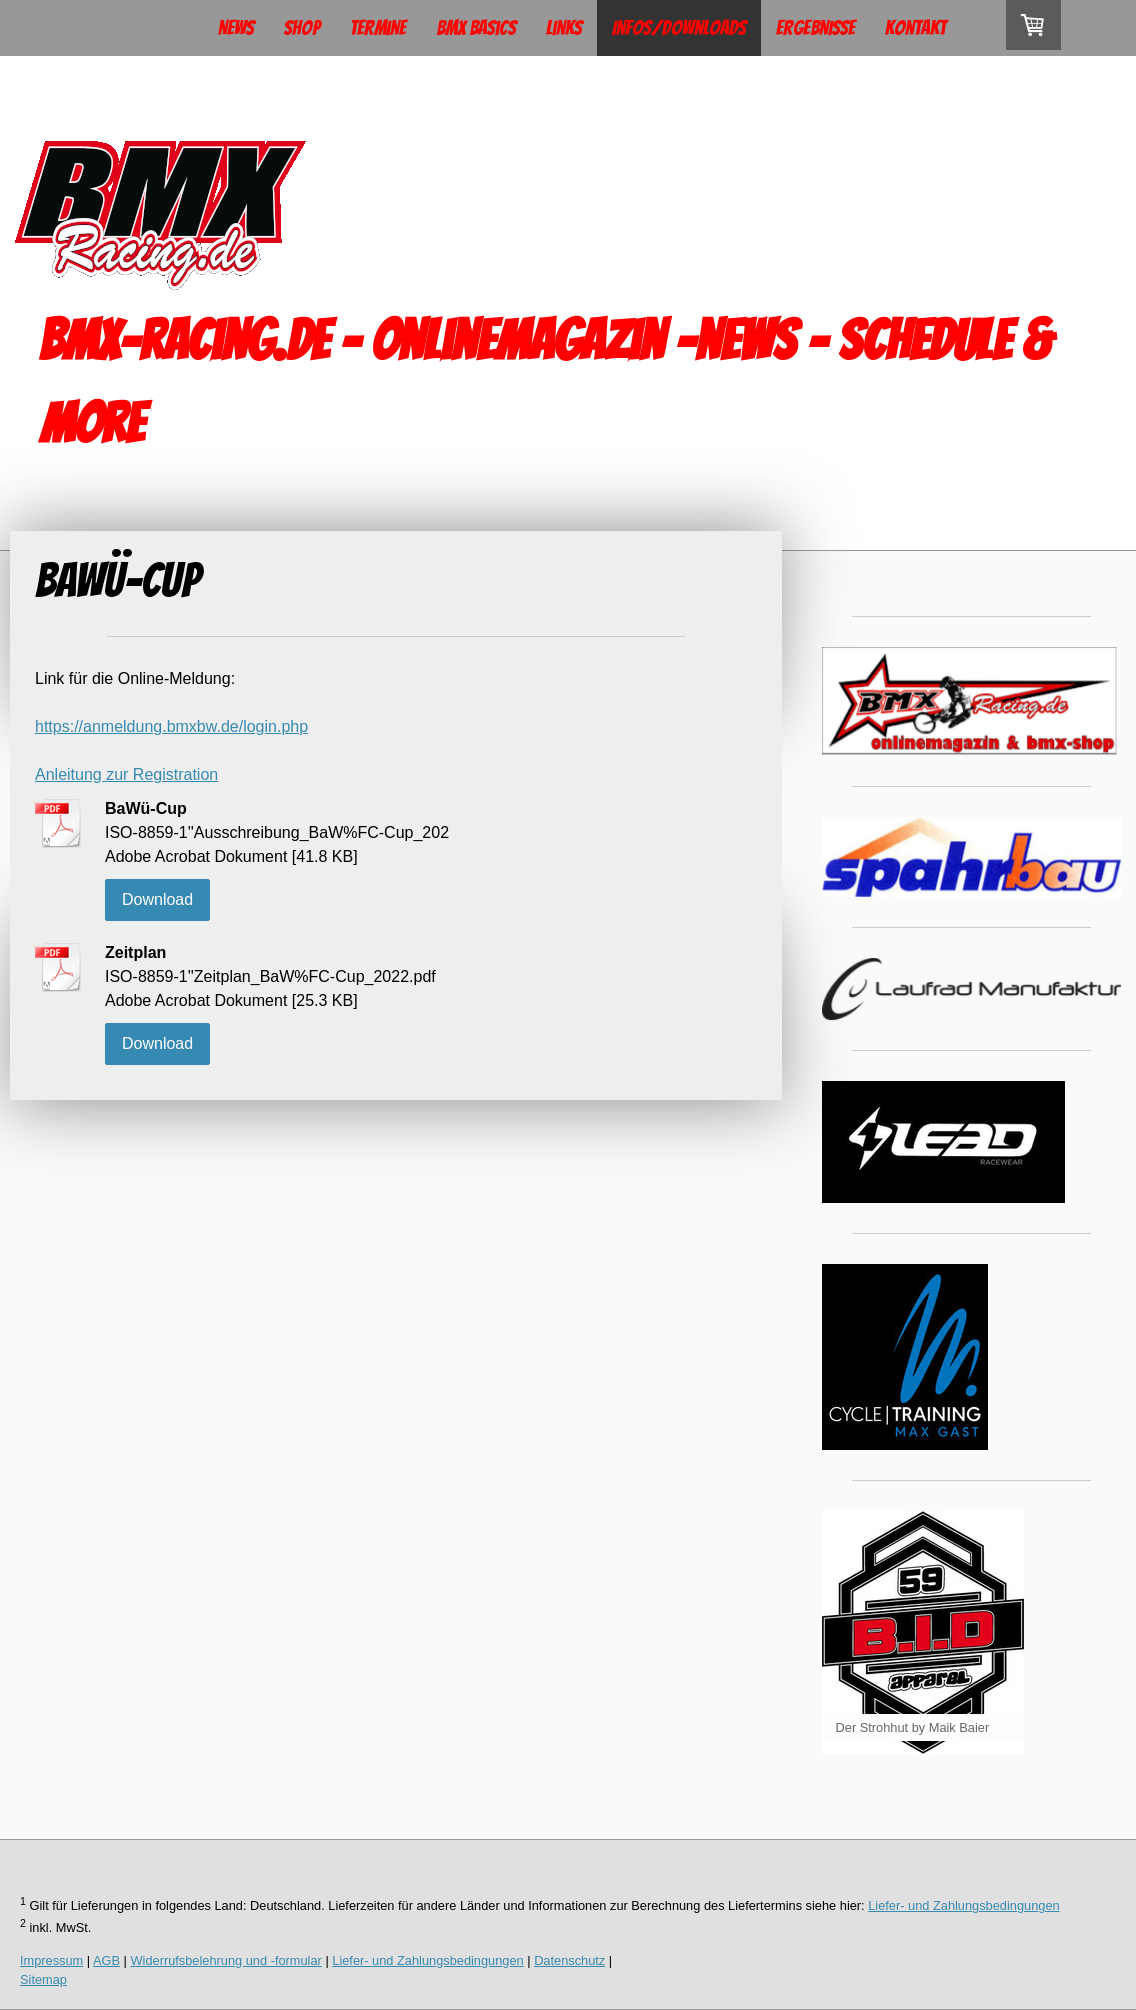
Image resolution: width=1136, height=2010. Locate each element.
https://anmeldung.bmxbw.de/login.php (171, 726)
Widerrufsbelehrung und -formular (226, 1960)
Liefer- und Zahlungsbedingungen (963, 1905)
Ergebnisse (815, 28)
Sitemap (43, 1979)
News (236, 28)
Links (564, 28)
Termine (378, 28)
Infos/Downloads (679, 28)
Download (157, 899)
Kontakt (915, 28)
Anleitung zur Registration (126, 774)
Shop (302, 28)
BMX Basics (476, 28)
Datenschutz (569, 1960)
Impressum (51, 1960)
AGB (106, 1960)
